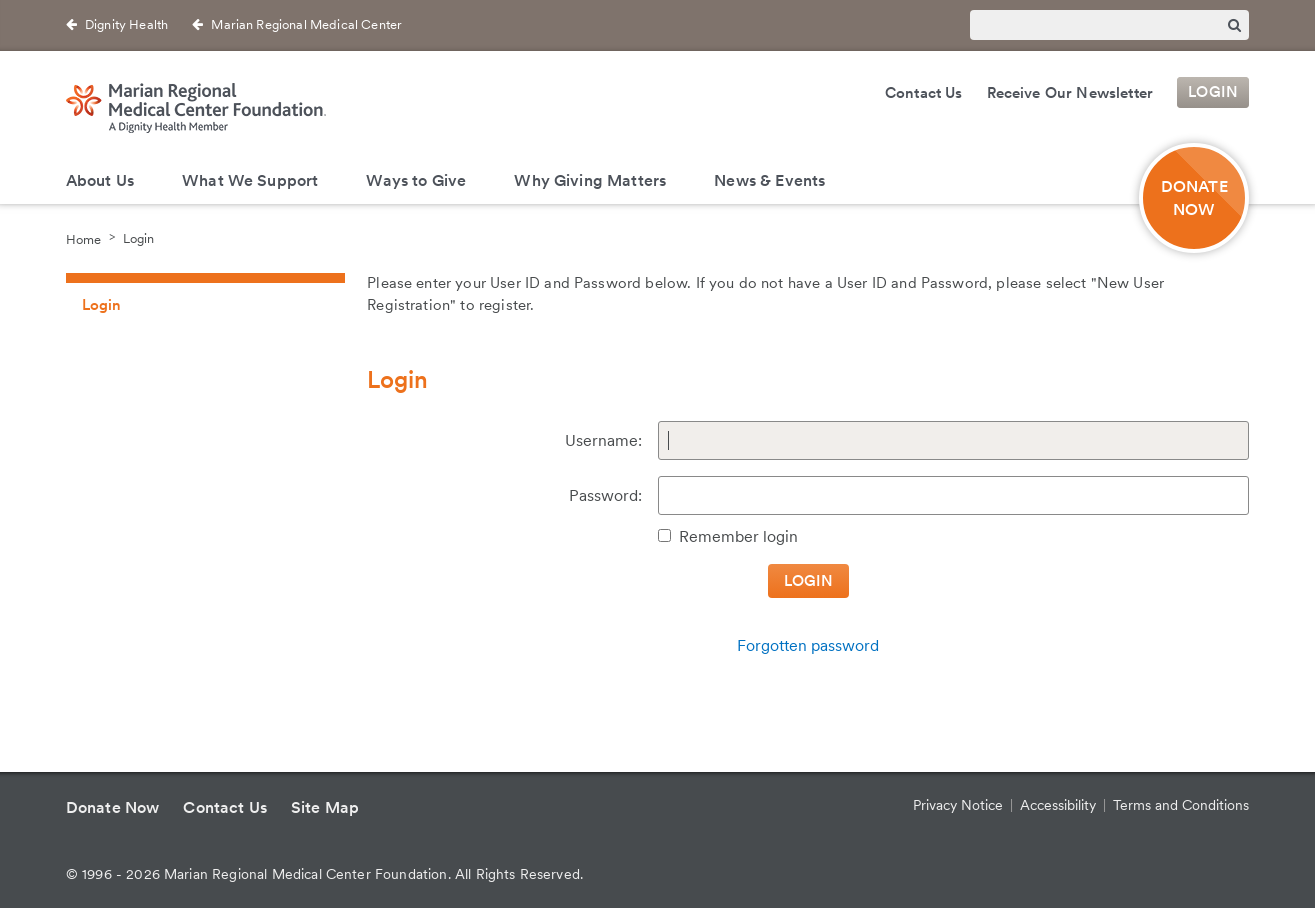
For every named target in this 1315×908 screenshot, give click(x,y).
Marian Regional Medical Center (306, 24)
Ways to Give (416, 180)
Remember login (738, 536)
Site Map (325, 807)
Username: (603, 440)
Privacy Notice (958, 805)
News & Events (769, 180)
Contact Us (924, 93)
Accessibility (1058, 805)
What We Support (250, 180)
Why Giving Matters (590, 180)
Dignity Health (126, 24)
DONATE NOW (1194, 198)
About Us (100, 180)
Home (83, 238)
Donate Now (113, 807)
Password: (605, 495)
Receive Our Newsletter (1070, 93)
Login (1213, 93)
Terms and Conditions (1181, 805)
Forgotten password (808, 645)
